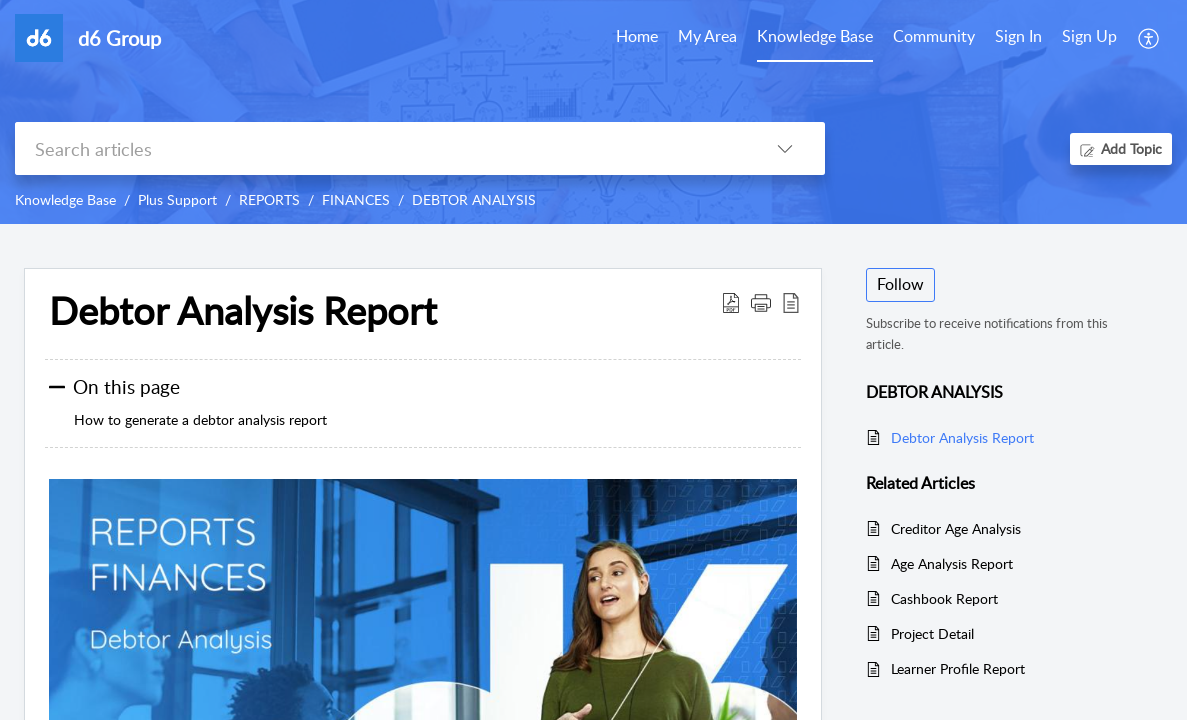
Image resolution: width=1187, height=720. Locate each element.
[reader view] (791, 302)
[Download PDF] (731, 302)
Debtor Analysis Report (243, 311)
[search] (380, 148)
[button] (761, 302)
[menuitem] (1018, 38)
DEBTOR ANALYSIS (474, 199)
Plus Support (177, 199)
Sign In (1018, 36)
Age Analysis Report (952, 563)
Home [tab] (637, 36)
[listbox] (785, 148)
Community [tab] (934, 36)
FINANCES (356, 199)
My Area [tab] (707, 36)
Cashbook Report (944, 598)
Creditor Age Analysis (956, 528)
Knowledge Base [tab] (815, 36)
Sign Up (1089, 36)
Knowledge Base (65, 199)
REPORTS (269, 199)
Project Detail (932, 633)
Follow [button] (900, 284)
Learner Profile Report (958, 668)
